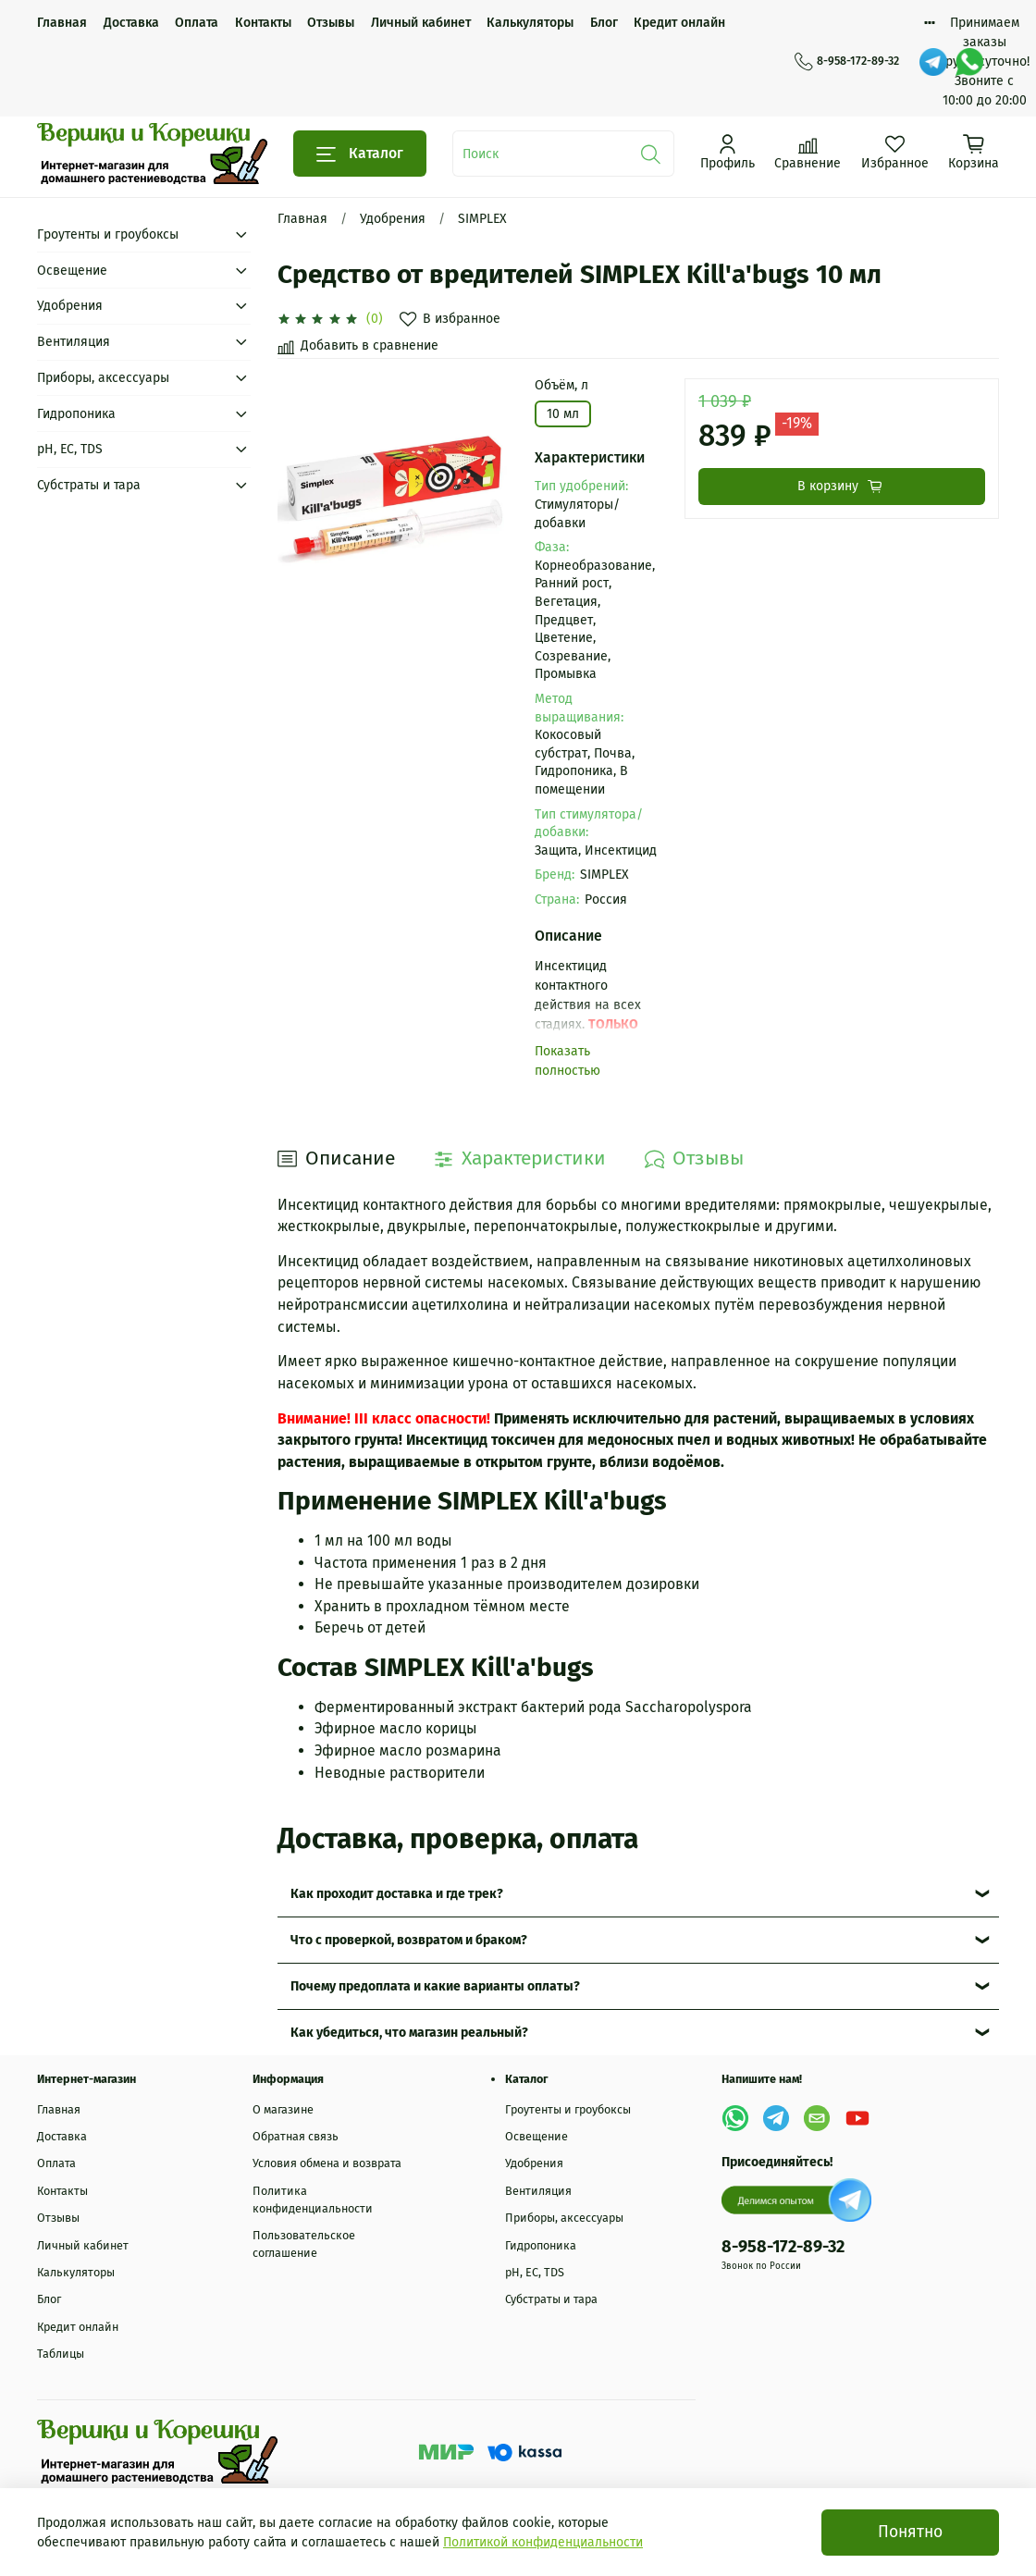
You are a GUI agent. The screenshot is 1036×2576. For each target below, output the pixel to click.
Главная (62, 23)
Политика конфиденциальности (313, 2199)
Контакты (263, 23)
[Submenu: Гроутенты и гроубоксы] (241, 234)
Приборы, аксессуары (103, 378)
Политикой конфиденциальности (543, 2542)
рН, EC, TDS (70, 449)
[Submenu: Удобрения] (241, 305)
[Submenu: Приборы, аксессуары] (241, 378)
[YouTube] (857, 2118)
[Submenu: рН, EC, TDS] (241, 449)
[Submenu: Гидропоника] (241, 414)
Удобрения (393, 219)
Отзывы (330, 23)
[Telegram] (933, 62)
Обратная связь (296, 2136)
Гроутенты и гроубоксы (108, 234)
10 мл (563, 414)
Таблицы (60, 2353)
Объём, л (561, 385)
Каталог (359, 154)
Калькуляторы (530, 23)
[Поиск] (651, 153)
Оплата (196, 23)
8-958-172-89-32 (847, 61)
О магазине (283, 2109)
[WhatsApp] (969, 62)
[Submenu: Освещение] (241, 270)
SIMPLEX (482, 219)
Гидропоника (76, 414)
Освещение (72, 270)
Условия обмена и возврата (327, 2163)
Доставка (131, 23)
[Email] (817, 2118)
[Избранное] (895, 152)
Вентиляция (73, 342)
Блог (604, 23)
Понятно (910, 2532)
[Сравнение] (807, 152)
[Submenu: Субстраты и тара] (241, 485)
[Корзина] (973, 152)
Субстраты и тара (89, 485)
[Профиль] (727, 152)
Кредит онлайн (679, 23)
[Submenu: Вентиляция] (241, 341)
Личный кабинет (421, 23)
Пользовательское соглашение (304, 2244)
